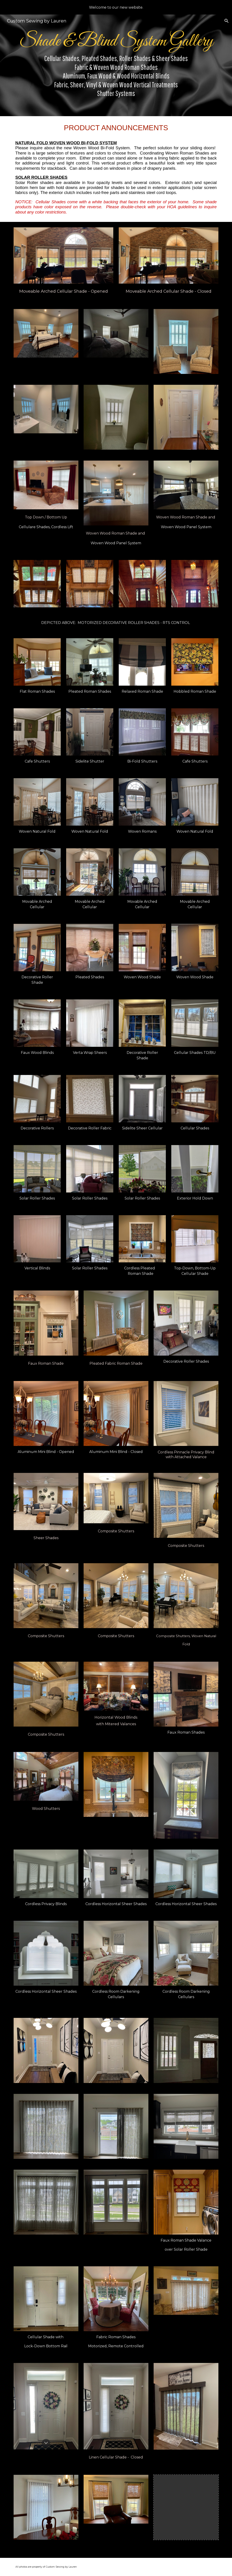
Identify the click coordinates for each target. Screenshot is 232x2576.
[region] (116, 7)
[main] (116, 65)
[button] (226, 20)
